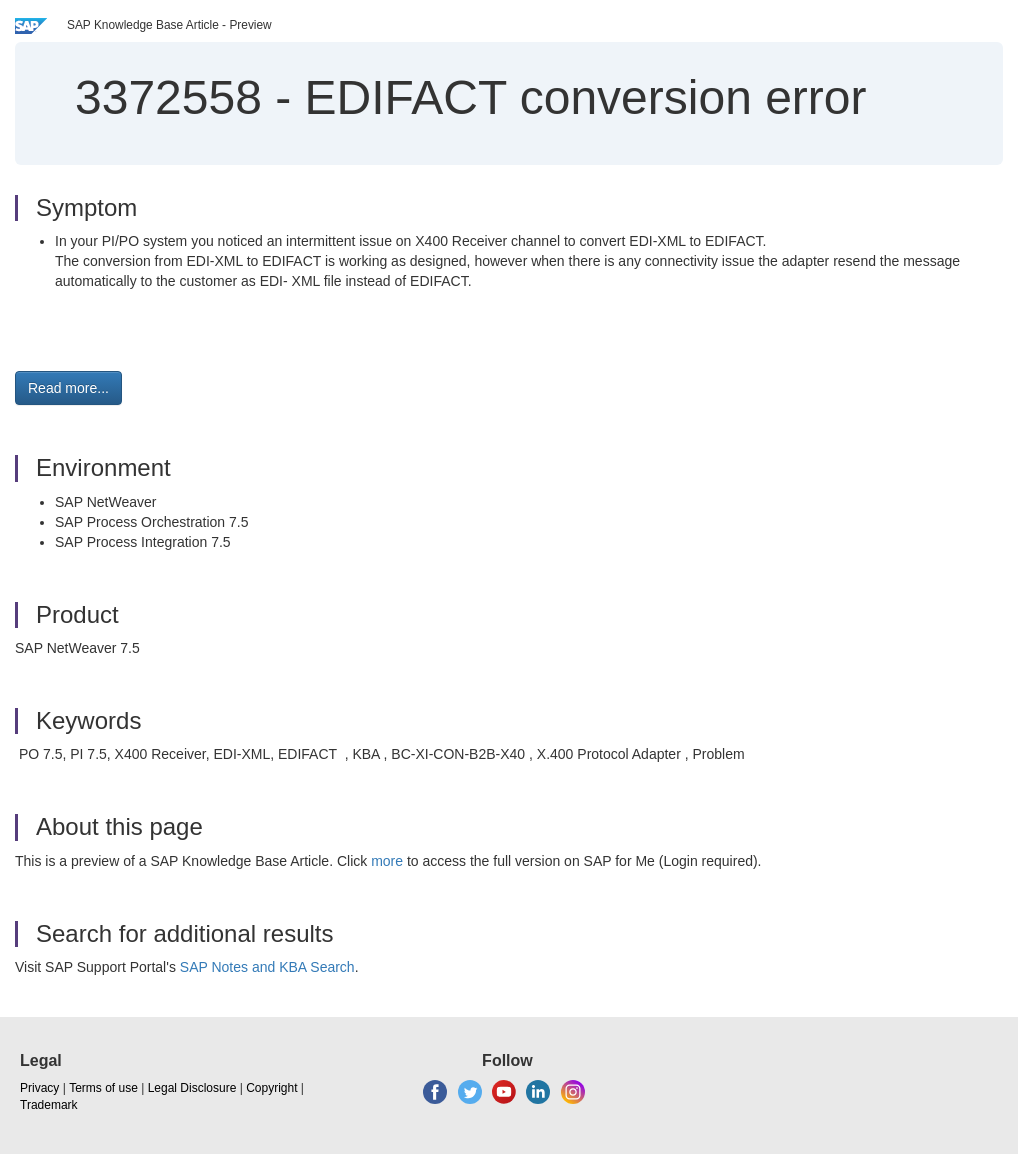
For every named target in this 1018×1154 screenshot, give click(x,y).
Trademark (49, 1105)
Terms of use (103, 1088)
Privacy (39, 1088)
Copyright (271, 1088)
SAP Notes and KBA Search (267, 967)
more (387, 861)
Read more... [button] (68, 388)
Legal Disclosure (192, 1088)
